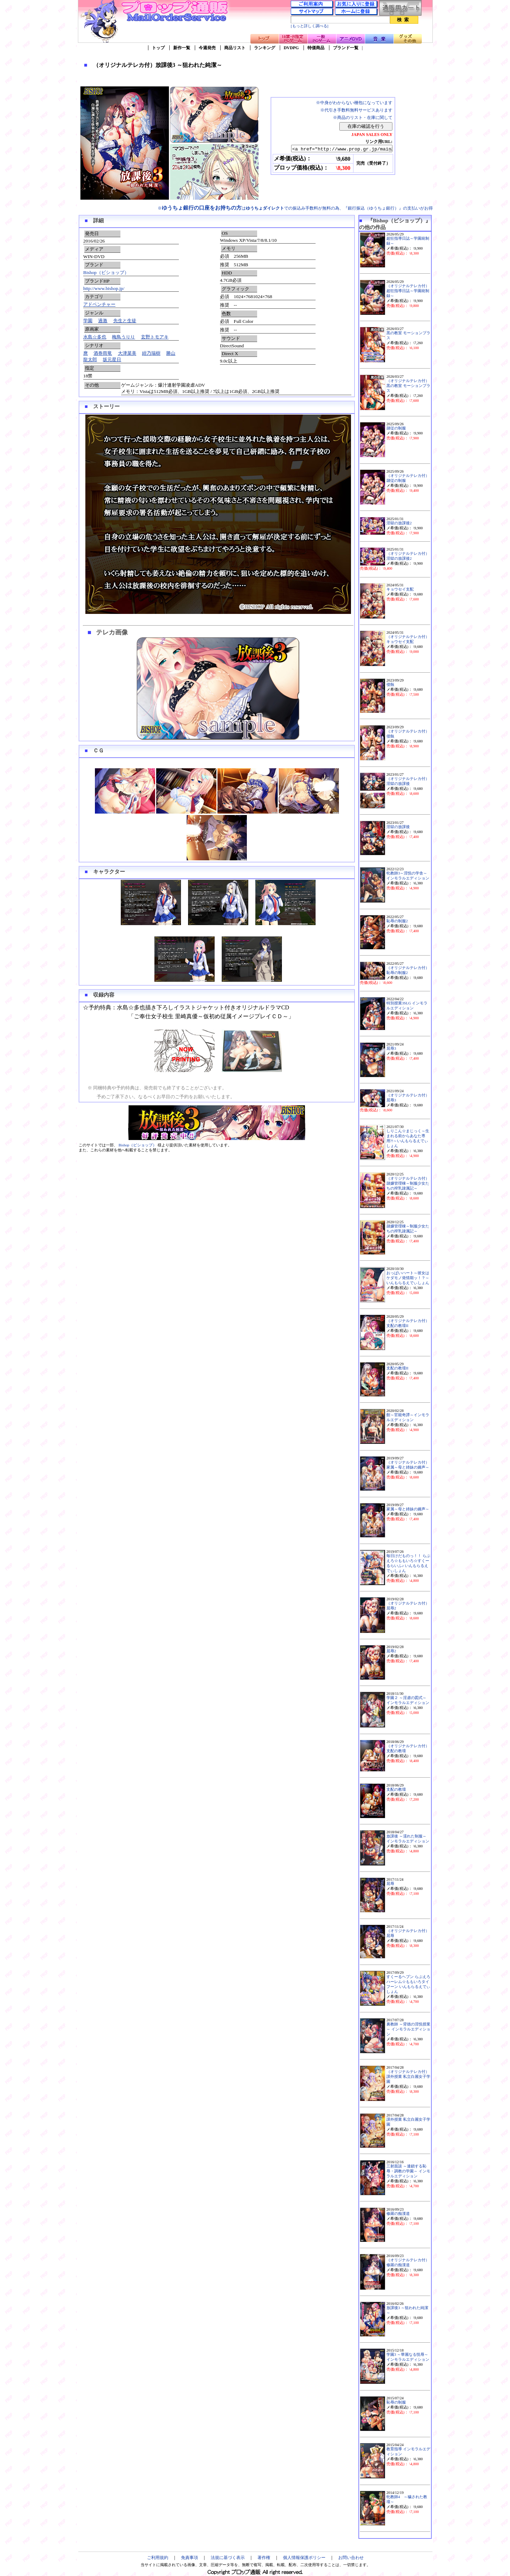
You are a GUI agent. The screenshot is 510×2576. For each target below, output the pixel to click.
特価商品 (315, 47)
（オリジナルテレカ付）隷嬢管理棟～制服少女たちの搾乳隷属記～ (407, 1183)
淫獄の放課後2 (399, 523)
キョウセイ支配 (400, 589)
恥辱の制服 (396, 2402)
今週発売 (207, 47)
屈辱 (390, 1884)
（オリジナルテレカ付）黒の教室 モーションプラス (408, 386)
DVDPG (291, 47)
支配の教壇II (397, 1368)
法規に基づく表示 (228, 2557)
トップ (158, 47)
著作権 (263, 2557)
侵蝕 (390, 684)
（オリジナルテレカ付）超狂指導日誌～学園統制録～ (407, 291)
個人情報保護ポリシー (304, 2557)
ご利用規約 (157, 2557)
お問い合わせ (351, 2557)
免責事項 (189, 2557)
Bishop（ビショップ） (106, 272)
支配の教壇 (396, 1789)
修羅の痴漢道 (398, 2214)
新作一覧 (181, 47)
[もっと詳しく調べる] (309, 26)
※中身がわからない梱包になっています (354, 102)
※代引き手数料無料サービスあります (356, 110)
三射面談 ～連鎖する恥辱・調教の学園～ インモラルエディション (408, 2171)
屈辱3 (391, 1048)
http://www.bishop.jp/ (103, 288)
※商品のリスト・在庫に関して (362, 117)
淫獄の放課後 (398, 827)
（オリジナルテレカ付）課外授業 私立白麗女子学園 (408, 2077)
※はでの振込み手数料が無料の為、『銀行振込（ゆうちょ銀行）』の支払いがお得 (295, 208)
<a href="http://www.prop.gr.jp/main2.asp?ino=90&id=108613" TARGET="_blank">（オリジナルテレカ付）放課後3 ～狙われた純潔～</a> (335, 149)
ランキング (264, 47)
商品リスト (234, 47)
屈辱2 (391, 1651)
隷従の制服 (396, 428)
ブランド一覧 (345, 47)
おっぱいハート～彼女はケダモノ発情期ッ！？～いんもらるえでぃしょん (407, 1278)
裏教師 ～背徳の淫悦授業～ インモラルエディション (408, 2029)
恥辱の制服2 (397, 921)
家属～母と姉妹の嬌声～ (407, 1509)
